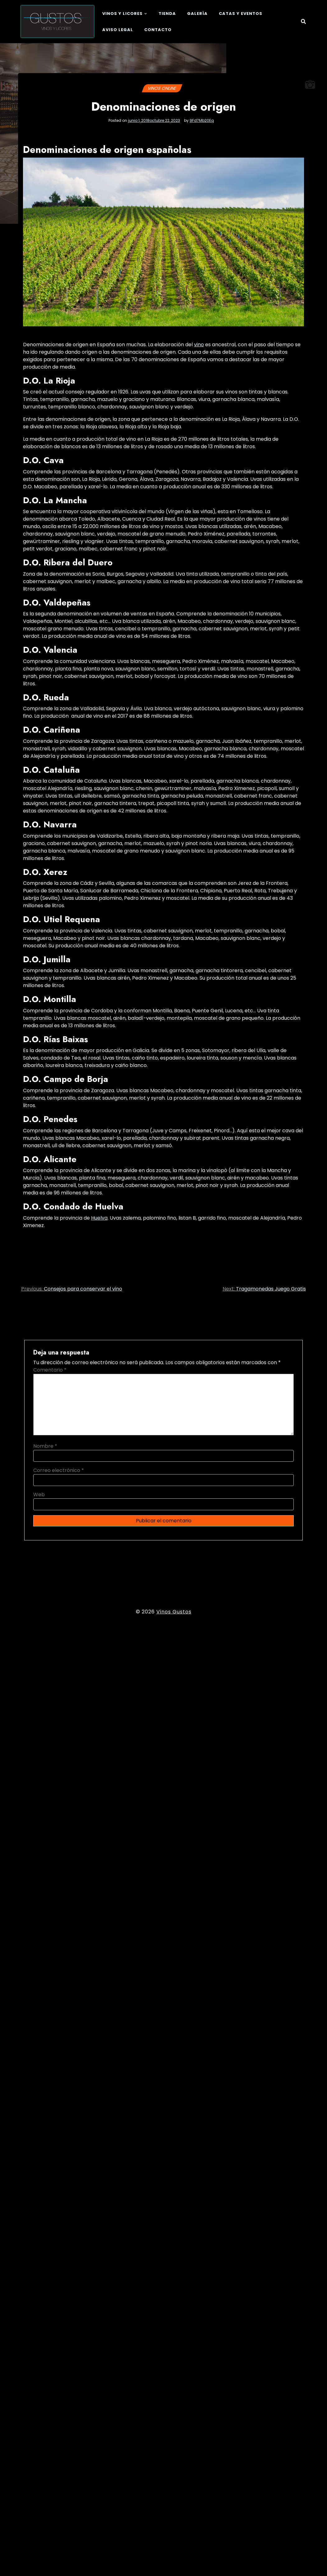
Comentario (50, 1369)
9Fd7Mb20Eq (202, 120)
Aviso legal (117, 30)
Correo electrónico (58, 1470)
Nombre (45, 1446)
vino (199, 344)
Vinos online (162, 88)
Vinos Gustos (173, 1611)
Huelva (99, 1217)
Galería (197, 13)
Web (39, 1494)
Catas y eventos (240, 13)
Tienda (167, 13)
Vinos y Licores (122, 13)
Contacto (158, 30)
